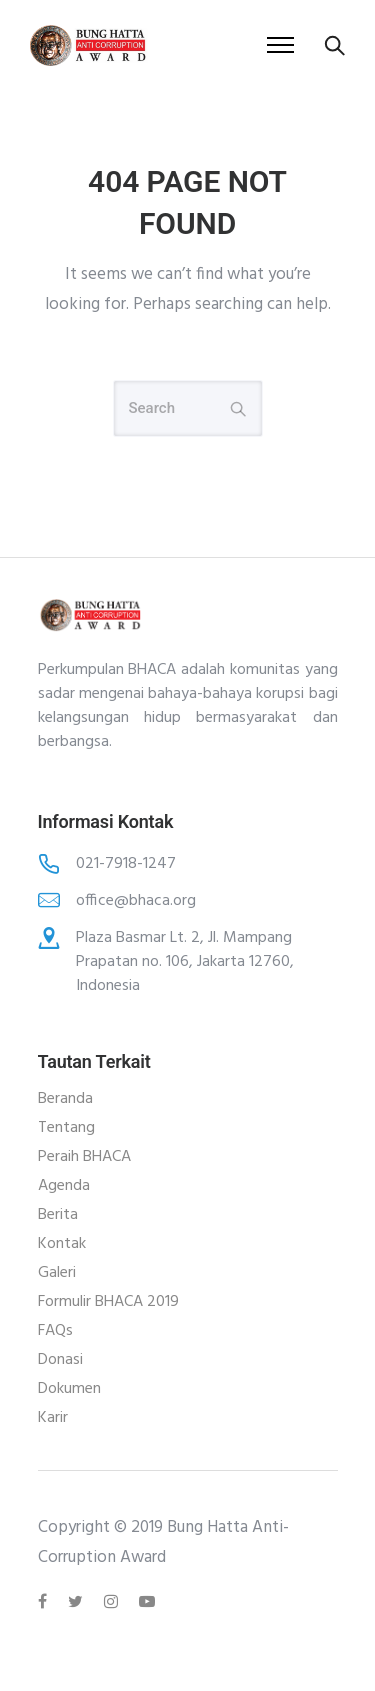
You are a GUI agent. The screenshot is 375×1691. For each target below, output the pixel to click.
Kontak (62, 1244)
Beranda (65, 1099)
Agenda (64, 1186)
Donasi (60, 1360)
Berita (58, 1215)
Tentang (66, 1128)
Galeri (57, 1273)
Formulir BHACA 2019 (108, 1302)
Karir (53, 1418)
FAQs (55, 1331)
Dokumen (69, 1389)
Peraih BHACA (84, 1157)
